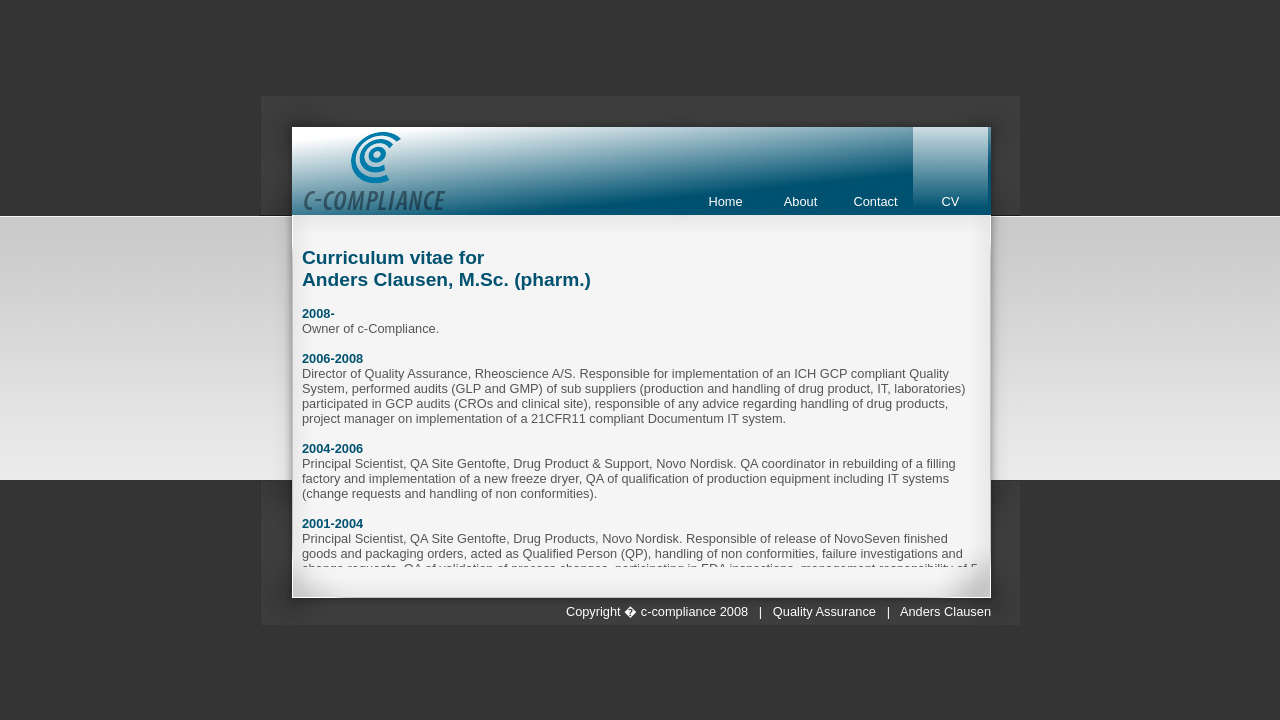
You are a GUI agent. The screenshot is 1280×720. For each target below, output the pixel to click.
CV (951, 201)
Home (725, 201)
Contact (875, 201)
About (800, 201)
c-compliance (678, 611)
